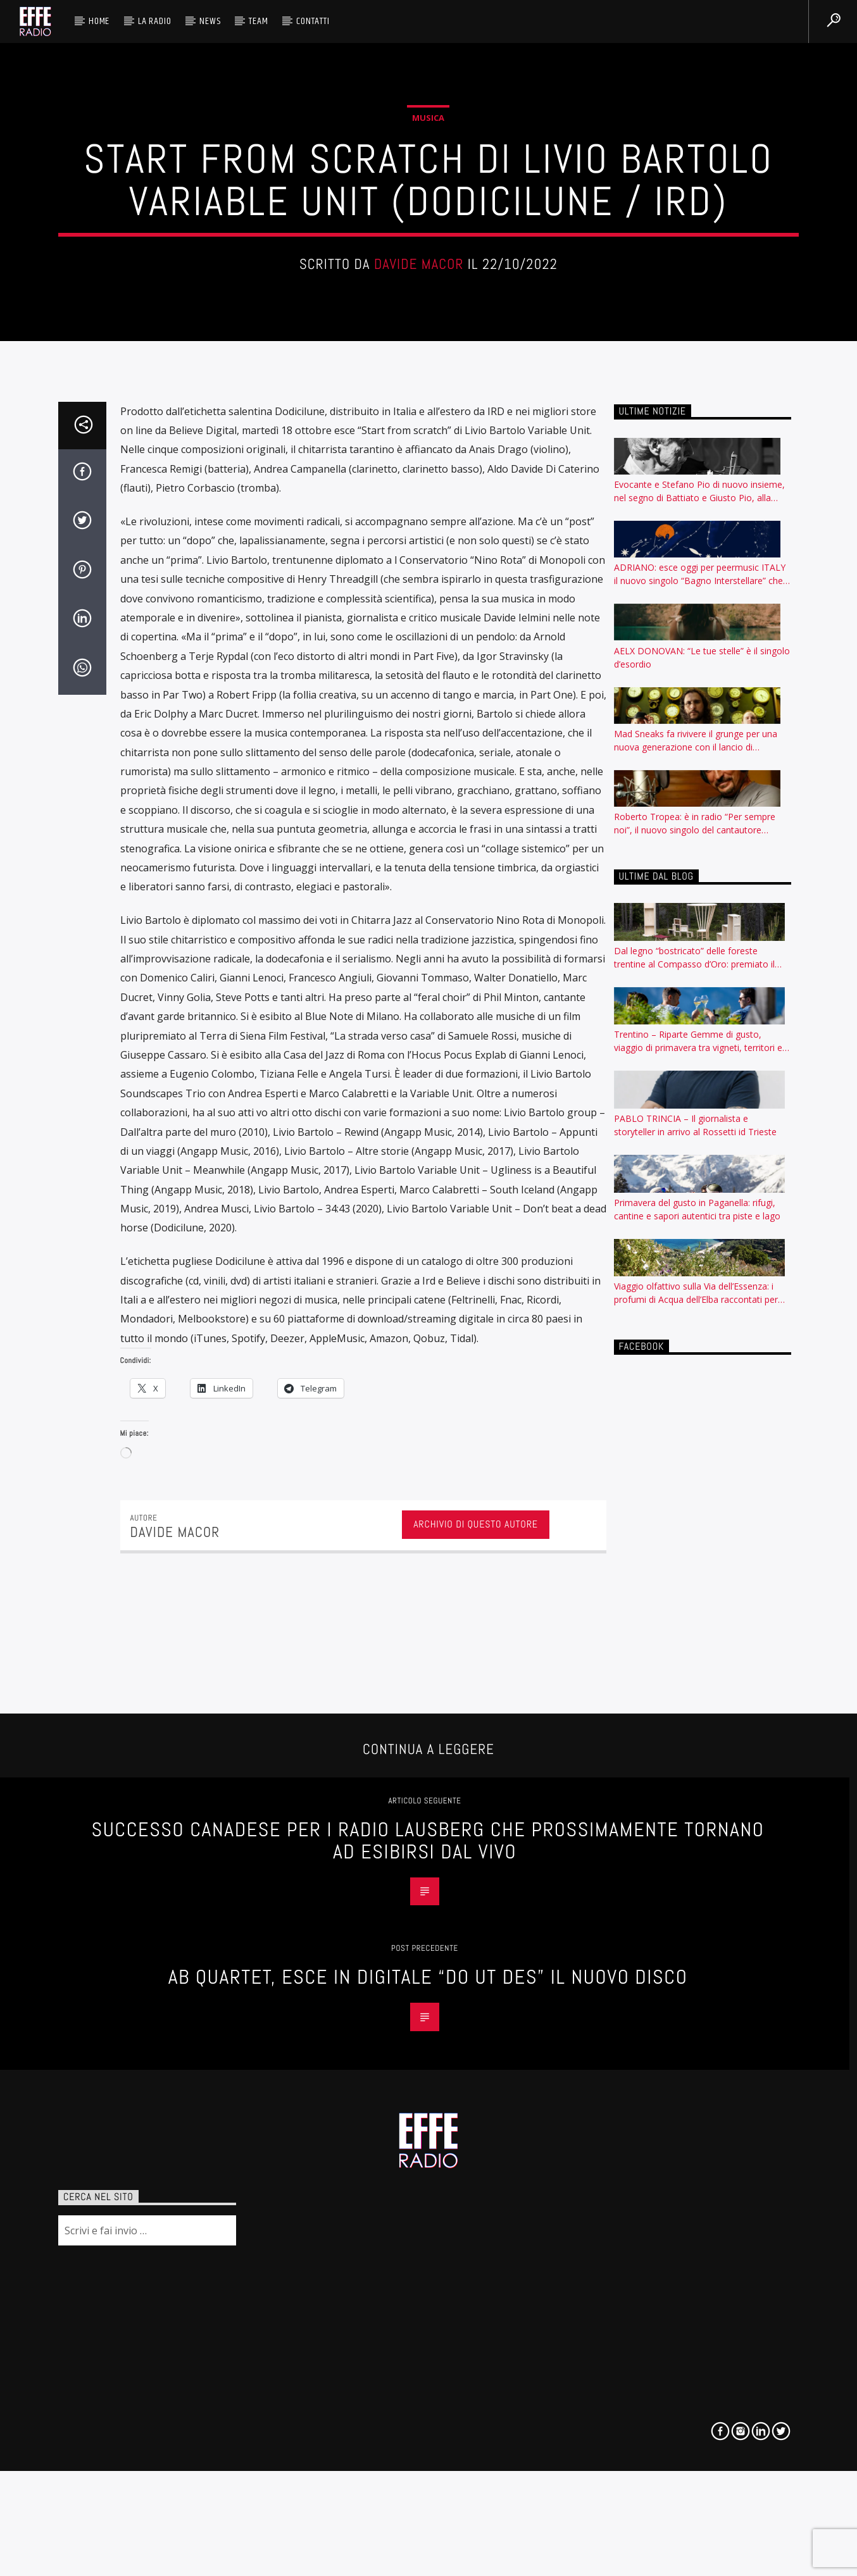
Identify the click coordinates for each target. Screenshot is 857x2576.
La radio (154, 21)
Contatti (312, 21)
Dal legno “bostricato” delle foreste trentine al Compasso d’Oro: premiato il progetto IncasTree (694, 1962)
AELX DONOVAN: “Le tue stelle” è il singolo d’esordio (702, 1661)
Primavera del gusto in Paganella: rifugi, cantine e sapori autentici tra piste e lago (697, 2213)
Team (258, 21)
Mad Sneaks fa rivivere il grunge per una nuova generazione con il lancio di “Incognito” (695, 1745)
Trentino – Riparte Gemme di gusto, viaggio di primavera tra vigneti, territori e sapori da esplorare (698, 2046)
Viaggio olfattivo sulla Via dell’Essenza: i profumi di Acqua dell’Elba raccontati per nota (696, 2298)
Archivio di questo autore (475, 2528)
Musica (428, 579)
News (209, 21)
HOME (99, 21)
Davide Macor (419, 726)
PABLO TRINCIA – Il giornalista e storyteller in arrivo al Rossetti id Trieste (695, 2129)
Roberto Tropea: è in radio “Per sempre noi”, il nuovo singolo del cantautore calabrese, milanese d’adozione (694, 1828)
